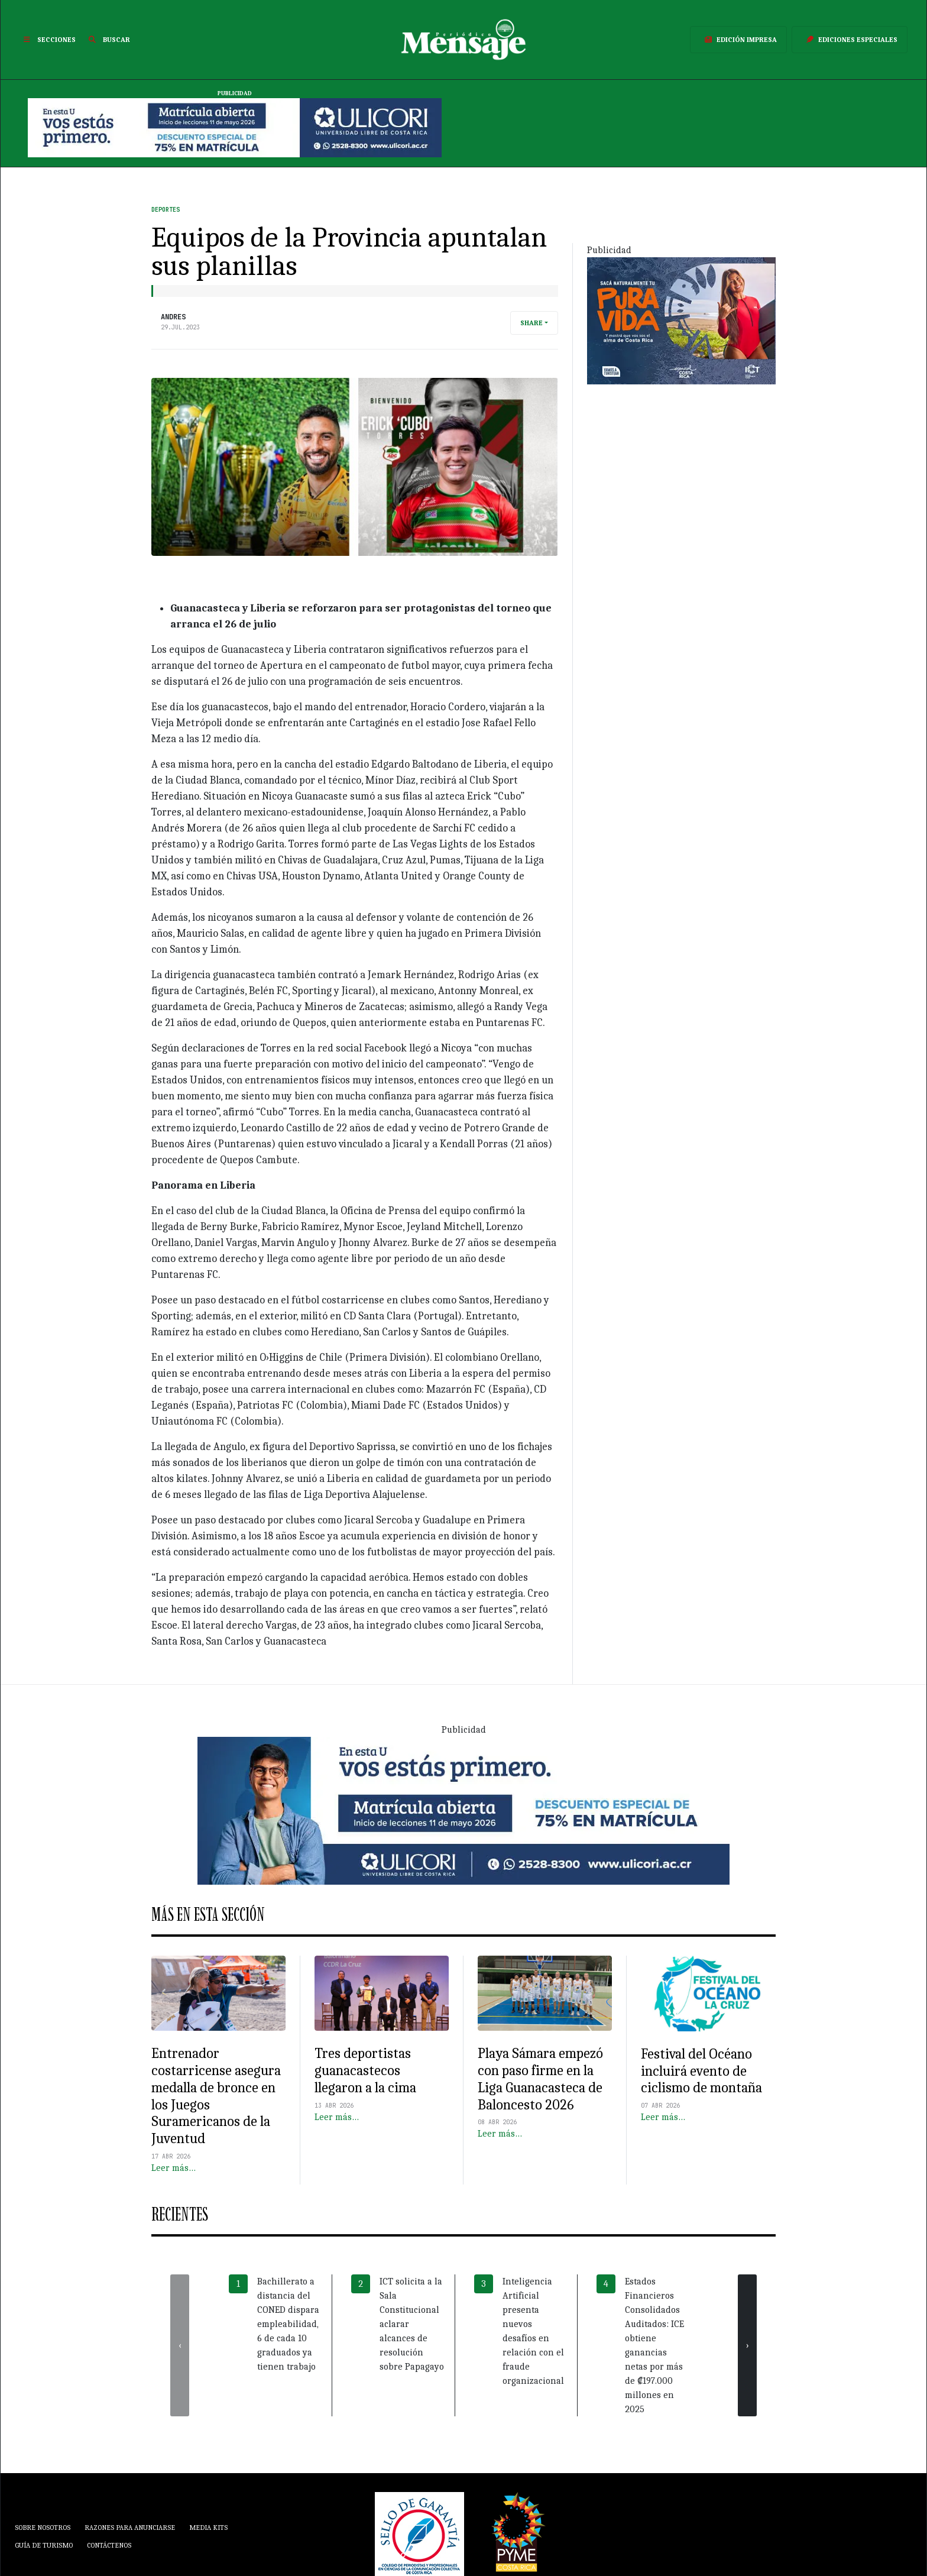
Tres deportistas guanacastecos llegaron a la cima (365, 2070)
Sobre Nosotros (42, 2527)
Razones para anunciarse (130, 2527)
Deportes (165, 209)
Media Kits (208, 2527)
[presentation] (179, 2345)
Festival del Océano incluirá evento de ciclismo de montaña (701, 2071)
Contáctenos (109, 2545)
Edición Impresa (738, 39)
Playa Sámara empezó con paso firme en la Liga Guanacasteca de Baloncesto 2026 (540, 2078)
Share (531, 323)
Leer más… (173, 2168)
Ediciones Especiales (849, 39)
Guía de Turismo (44, 2545)
